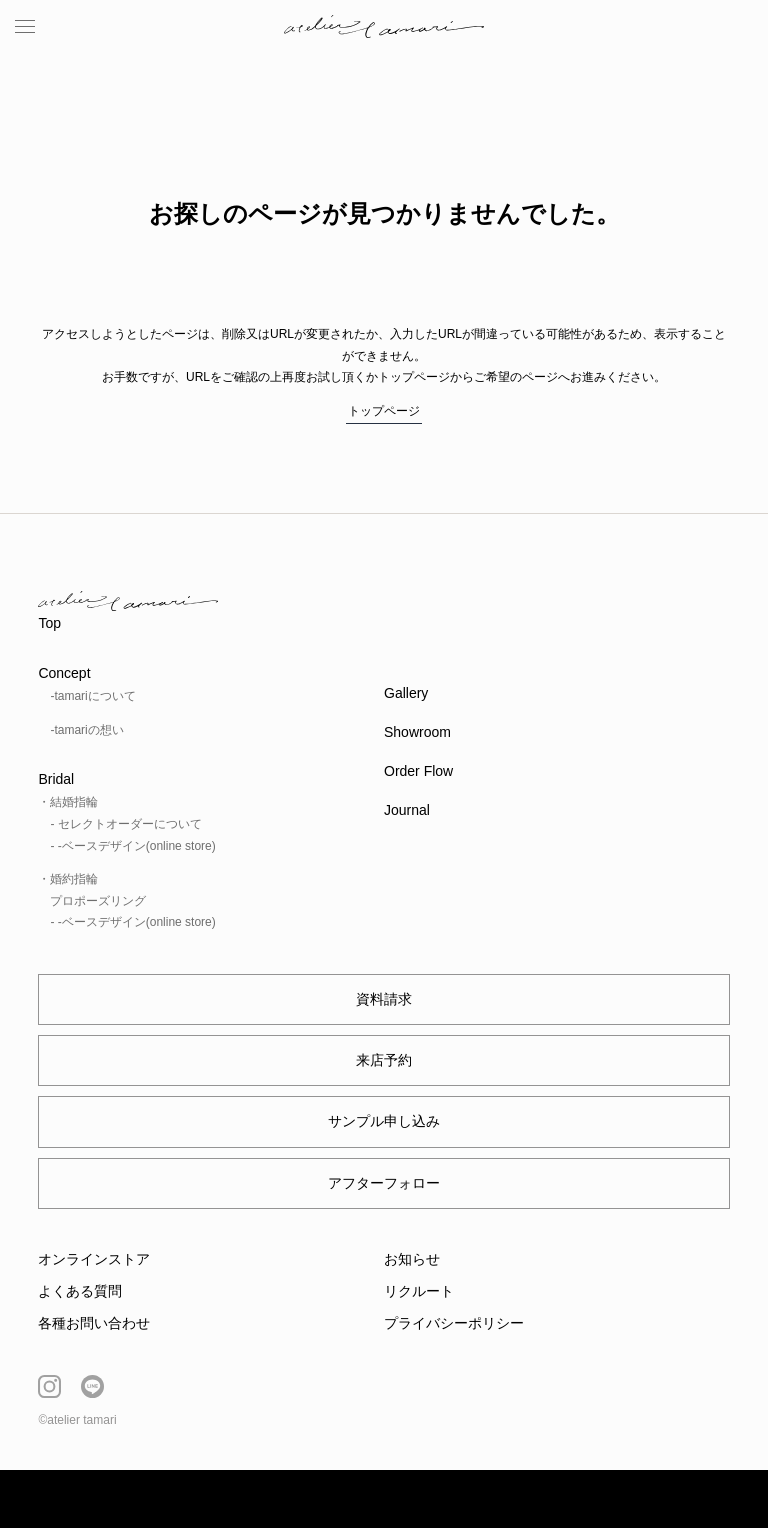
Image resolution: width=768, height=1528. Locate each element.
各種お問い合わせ (94, 1323)
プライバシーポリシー (454, 1323)
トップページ (384, 411)
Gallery (406, 693)
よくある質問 (80, 1291)
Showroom (417, 732)
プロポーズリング (98, 901)
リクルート (419, 1291)
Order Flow (418, 771)
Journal (407, 810)
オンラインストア (94, 1259)
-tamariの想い (86, 730)
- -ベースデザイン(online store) (132, 846)
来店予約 (384, 1060)
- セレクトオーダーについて (125, 824)
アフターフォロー (384, 1183)
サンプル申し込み (384, 1121)
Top (49, 623)
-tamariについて (92, 696)
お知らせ (412, 1259)
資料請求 (384, 999)
